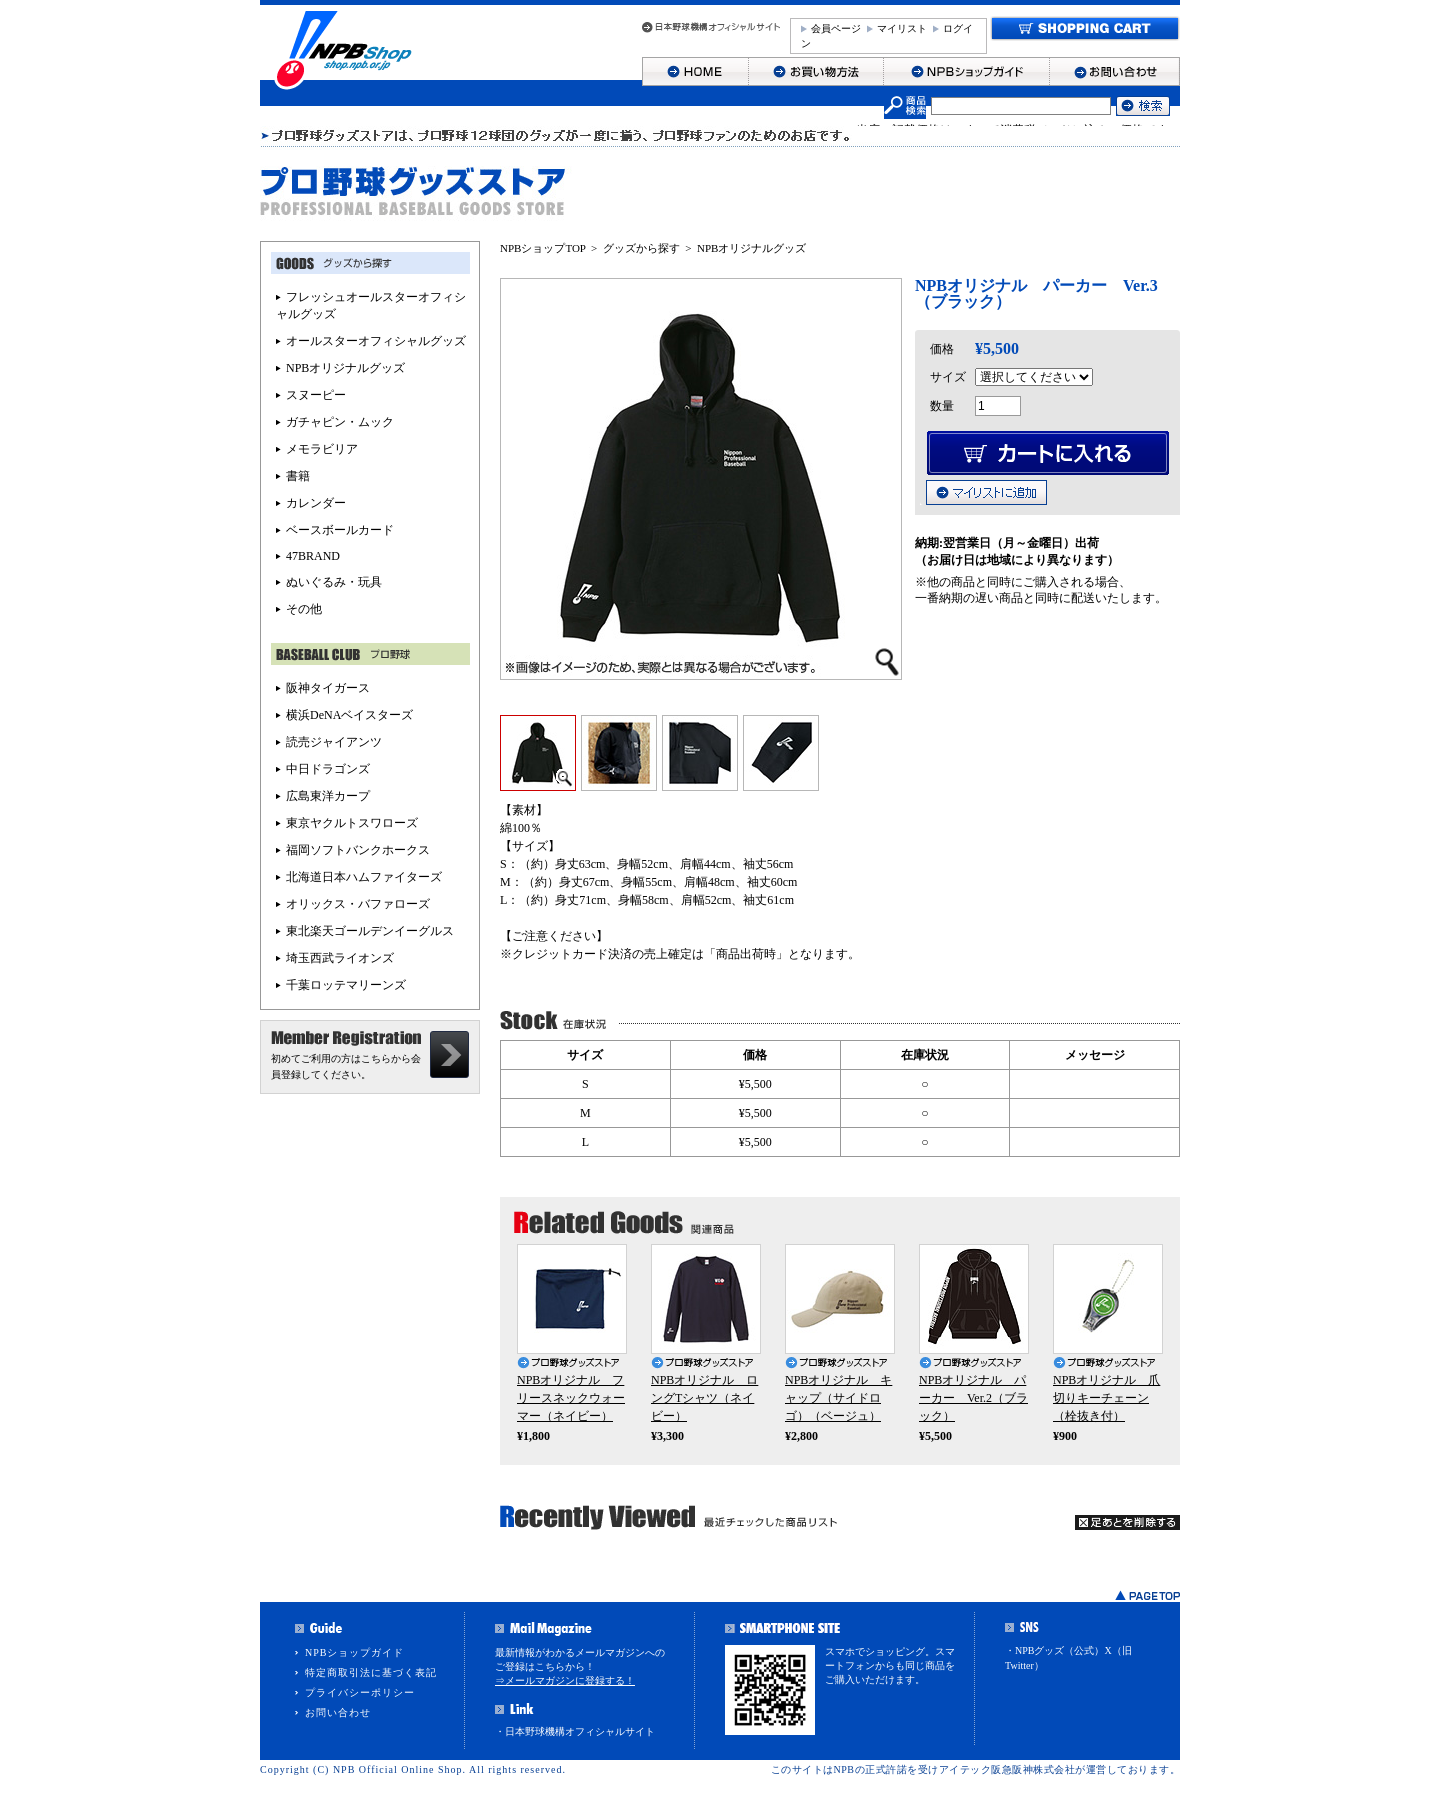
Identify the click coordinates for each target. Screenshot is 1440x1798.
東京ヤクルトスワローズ (352, 823)
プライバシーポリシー (360, 1692)
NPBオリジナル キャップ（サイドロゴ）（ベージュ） (838, 1398)
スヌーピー (316, 395)
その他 (304, 609)
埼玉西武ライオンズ (340, 958)
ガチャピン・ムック (340, 422)
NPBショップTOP (543, 248)
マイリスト (902, 28)
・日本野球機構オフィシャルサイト (575, 1731)
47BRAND (313, 556)
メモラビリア (322, 449)
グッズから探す (641, 248)
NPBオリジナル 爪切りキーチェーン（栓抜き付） (1106, 1398)
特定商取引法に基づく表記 (371, 1672)
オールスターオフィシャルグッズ (376, 341)
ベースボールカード (340, 530)
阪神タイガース (328, 688)
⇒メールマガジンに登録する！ (565, 1680)
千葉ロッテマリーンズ (346, 985)
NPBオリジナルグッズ (751, 248)
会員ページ (836, 28)
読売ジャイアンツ (334, 742)
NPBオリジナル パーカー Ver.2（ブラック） (973, 1398)
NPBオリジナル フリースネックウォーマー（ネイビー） (571, 1398)
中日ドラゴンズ (328, 769)
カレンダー (316, 503)
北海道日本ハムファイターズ (364, 877)
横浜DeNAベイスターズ (349, 715)
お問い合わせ (338, 1712)
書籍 (298, 476)
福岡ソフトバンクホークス (358, 850)
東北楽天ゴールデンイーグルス (370, 931)
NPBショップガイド (354, 1652)
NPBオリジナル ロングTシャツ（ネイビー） (704, 1398)
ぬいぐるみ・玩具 (334, 582)
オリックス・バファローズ (358, 904)
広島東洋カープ (328, 796)
